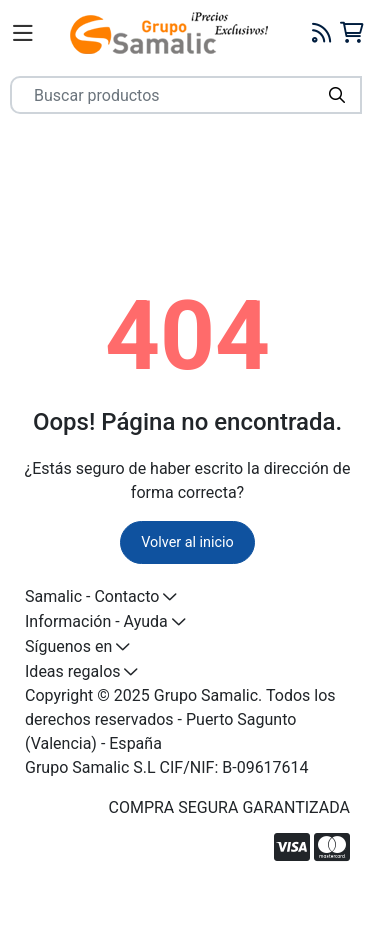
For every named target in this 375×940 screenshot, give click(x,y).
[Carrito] (351, 32)
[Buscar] (337, 95)
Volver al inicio (187, 542)
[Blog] (322, 33)
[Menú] (23, 33)
